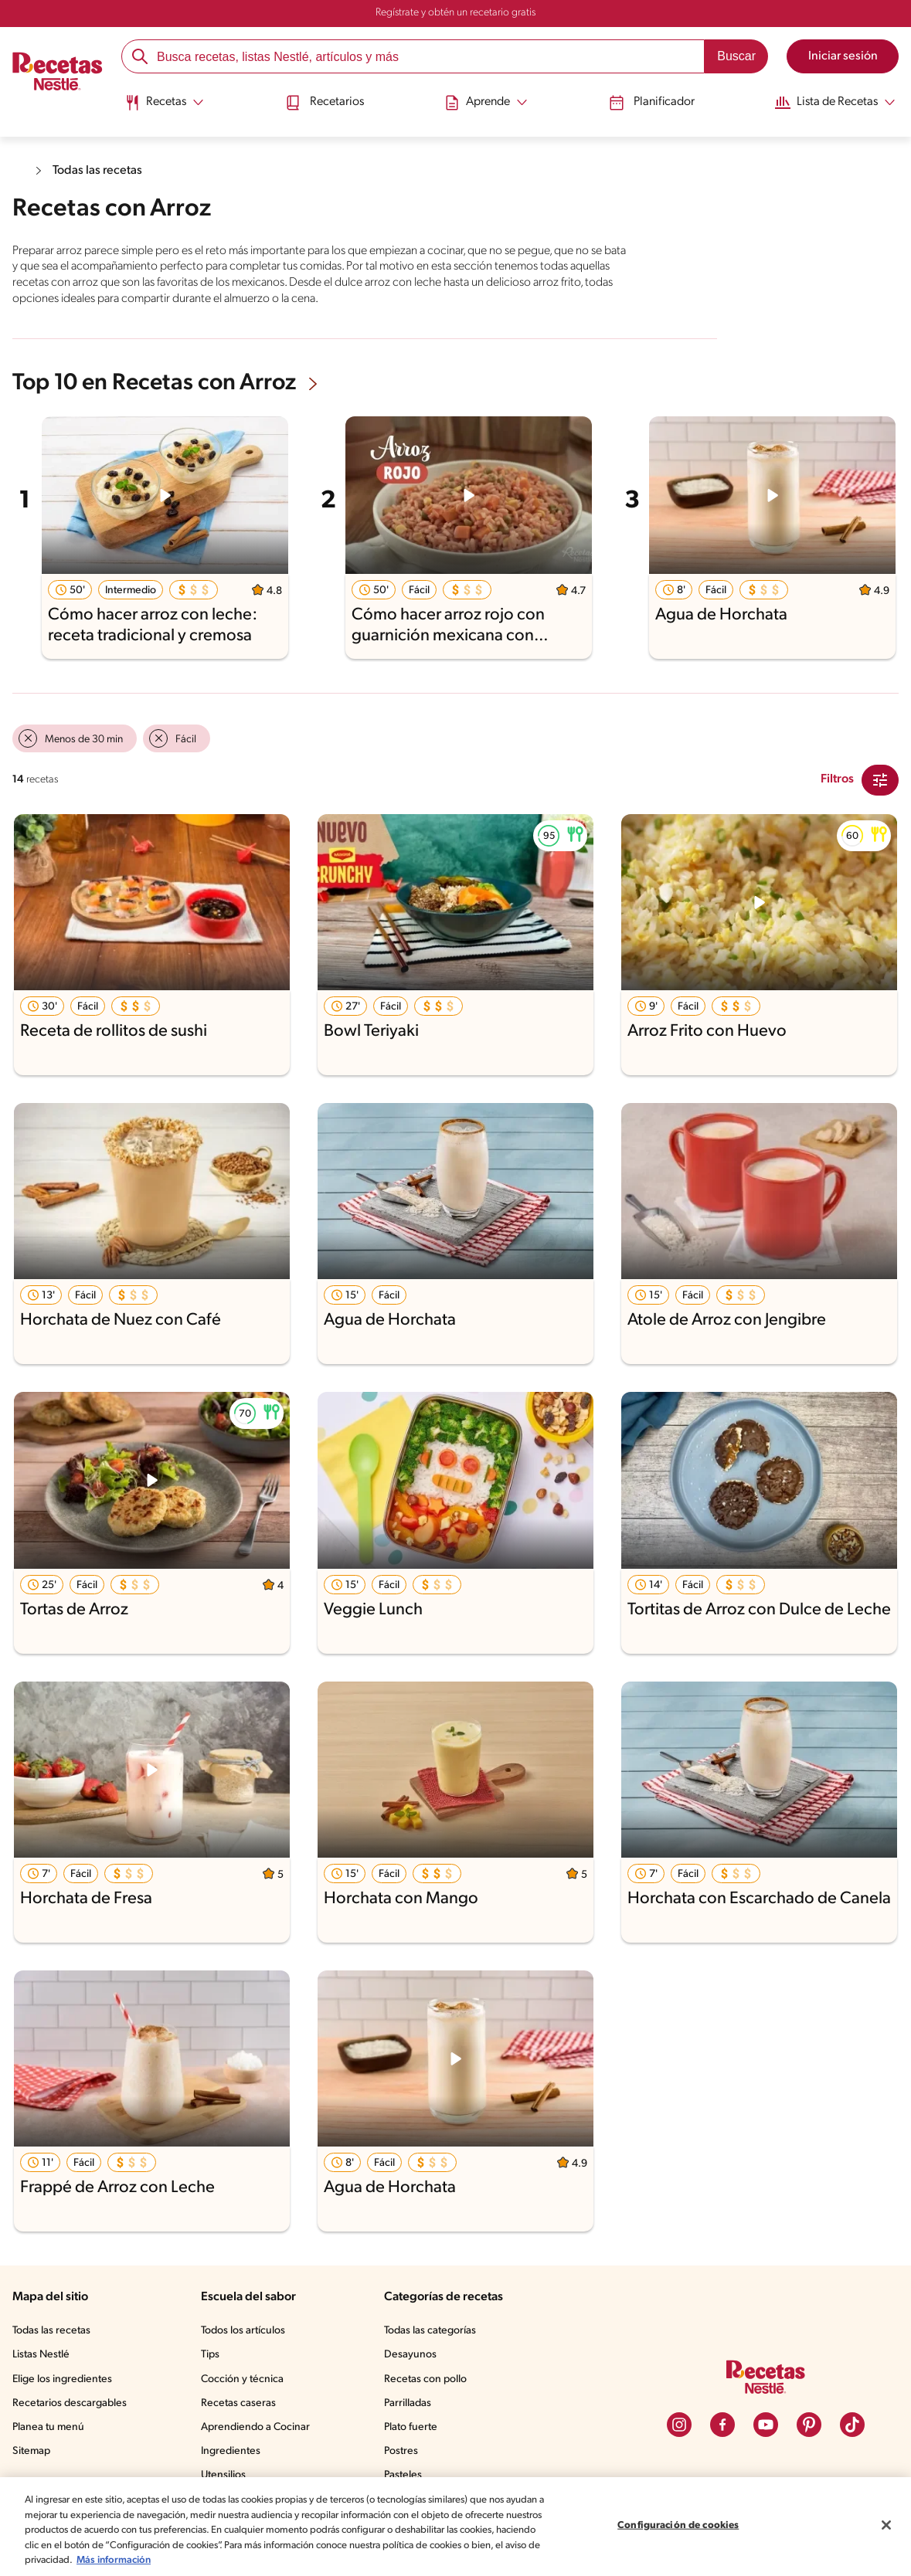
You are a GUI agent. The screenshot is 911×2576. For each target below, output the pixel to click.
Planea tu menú (48, 2427)
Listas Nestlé (41, 2354)
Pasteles (403, 2475)
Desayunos (410, 2354)
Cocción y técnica (242, 2379)
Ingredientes (230, 2451)
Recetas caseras (238, 2403)
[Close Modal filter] (880, 780)
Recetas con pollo (425, 2379)
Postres (401, 2451)
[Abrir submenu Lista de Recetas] (835, 102)
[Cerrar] (886, 2525)
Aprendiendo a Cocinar (255, 2427)
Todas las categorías (430, 2331)
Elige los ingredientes (62, 2379)
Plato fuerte (410, 2427)
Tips (210, 2354)
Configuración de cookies (678, 2525)
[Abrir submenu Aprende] (486, 102)
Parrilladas (407, 2403)
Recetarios (324, 102)
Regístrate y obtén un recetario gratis (455, 13)
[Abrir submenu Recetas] (164, 102)
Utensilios (223, 2475)
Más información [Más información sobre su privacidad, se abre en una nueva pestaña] (113, 2560)
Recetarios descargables (69, 2403)
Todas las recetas (97, 171)
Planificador (652, 102)
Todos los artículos (243, 2331)
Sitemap (31, 2451)
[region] (455, 2526)
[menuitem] (164, 108)
